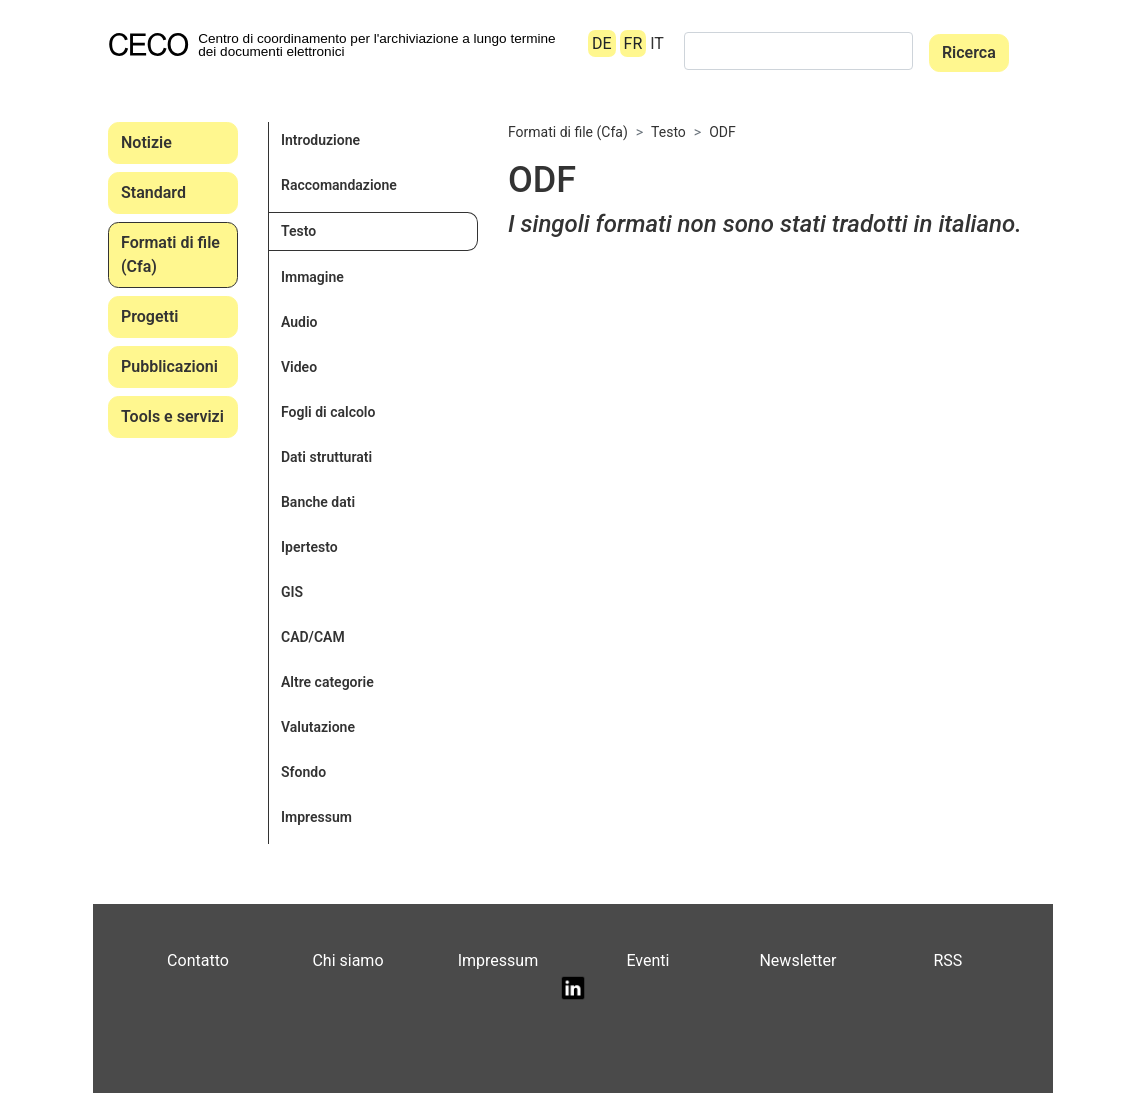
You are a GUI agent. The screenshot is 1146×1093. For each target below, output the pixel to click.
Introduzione (320, 140)
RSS (947, 960)
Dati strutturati (326, 457)
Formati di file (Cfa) (170, 254)
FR (633, 43)
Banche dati (318, 502)
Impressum (316, 817)
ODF (722, 132)
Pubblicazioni (169, 366)
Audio (299, 322)
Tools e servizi (172, 416)
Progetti (149, 316)
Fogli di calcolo (328, 412)
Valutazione (318, 727)
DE (602, 43)
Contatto (198, 960)
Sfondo (303, 772)
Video (299, 367)
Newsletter (797, 960)
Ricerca (969, 52)
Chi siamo (347, 960)
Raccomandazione (339, 185)
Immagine (312, 277)
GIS (292, 592)
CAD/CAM (313, 637)
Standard (153, 192)
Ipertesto (309, 547)
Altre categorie (327, 682)
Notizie (146, 142)
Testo (298, 231)
